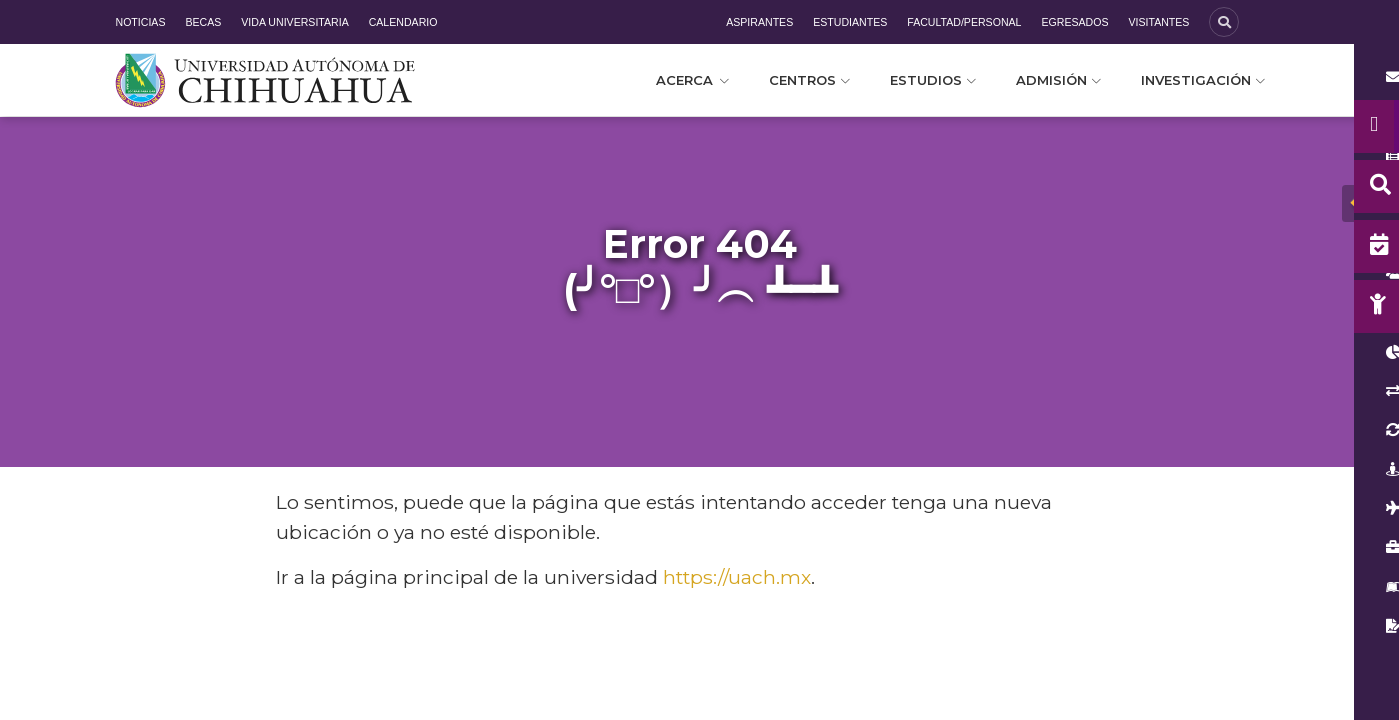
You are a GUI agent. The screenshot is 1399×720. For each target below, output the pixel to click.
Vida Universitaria (294, 22)
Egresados (1074, 22)
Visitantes (1158, 22)
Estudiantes (850, 22)
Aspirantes (759, 22)
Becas (203, 22)
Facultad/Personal (964, 22)
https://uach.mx (737, 577)
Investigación (1203, 80)
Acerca (692, 80)
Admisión (1058, 80)
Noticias (141, 22)
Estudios (933, 80)
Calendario (403, 22)
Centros (809, 80)
